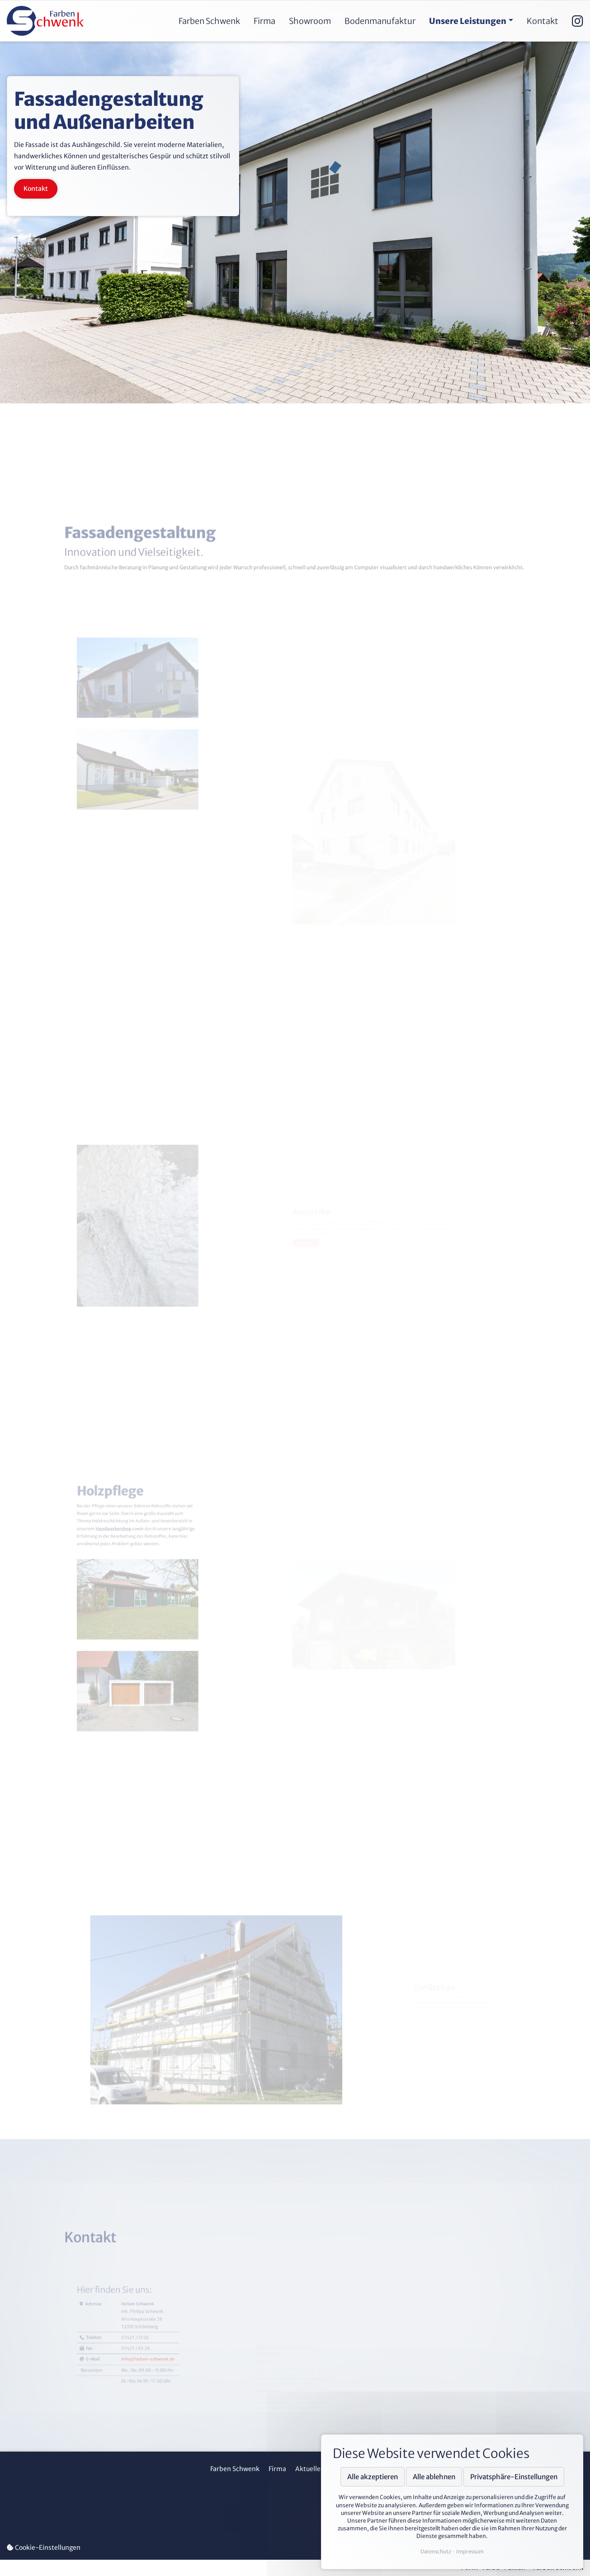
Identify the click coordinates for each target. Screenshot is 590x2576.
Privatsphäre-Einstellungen (513, 2476)
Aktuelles (309, 2469)
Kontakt (36, 188)
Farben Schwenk (235, 2469)
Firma (277, 2469)
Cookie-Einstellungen (43, 2547)
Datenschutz (435, 2551)
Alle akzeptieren (372, 2476)
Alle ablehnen (434, 2476)
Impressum (470, 2551)
